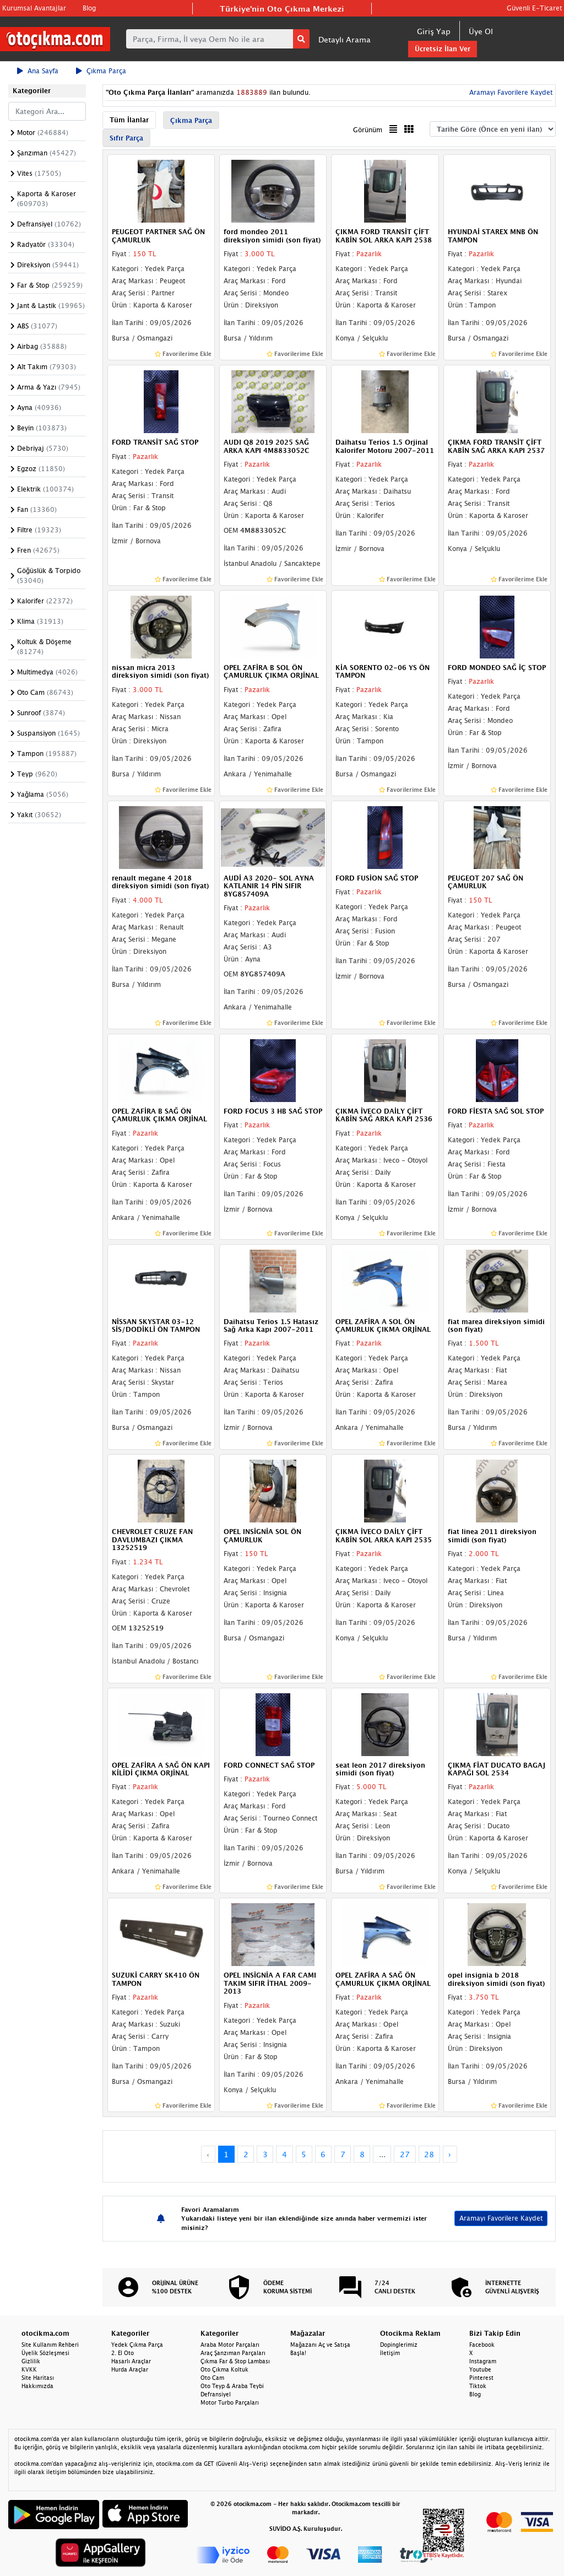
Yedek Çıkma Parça (137, 2344)
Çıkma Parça (101, 71)
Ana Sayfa (37, 71)
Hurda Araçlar (129, 2369)
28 (429, 2154)
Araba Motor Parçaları (229, 2344)
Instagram (482, 2361)
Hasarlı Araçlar (131, 2361)
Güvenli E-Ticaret (534, 8)
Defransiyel (215, 2394)
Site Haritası (37, 2377)
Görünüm (367, 130)
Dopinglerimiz (398, 2344)
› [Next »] (449, 2154)
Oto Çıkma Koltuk (224, 2369)
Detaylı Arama (344, 39)
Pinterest (481, 2377)
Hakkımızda (37, 2386)
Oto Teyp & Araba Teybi (232, 2386)
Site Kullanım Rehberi (50, 2344)
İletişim (390, 2353)
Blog (89, 8)
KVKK (29, 2369)
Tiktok (477, 2386)
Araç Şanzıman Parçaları (232, 2353)
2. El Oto (122, 2353)
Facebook (482, 2344)
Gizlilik (30, 2361)
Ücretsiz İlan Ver (442, 49)
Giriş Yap (434, 31)
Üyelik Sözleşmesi (45, 2353)
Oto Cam (212, 2377)
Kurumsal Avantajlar (34, 8)
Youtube (480, 2369)
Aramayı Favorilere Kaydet (509, 92)
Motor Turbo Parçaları (229, 2402)
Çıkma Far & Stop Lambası (235, 2361)
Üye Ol (481, 31)
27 (405, 2154)
